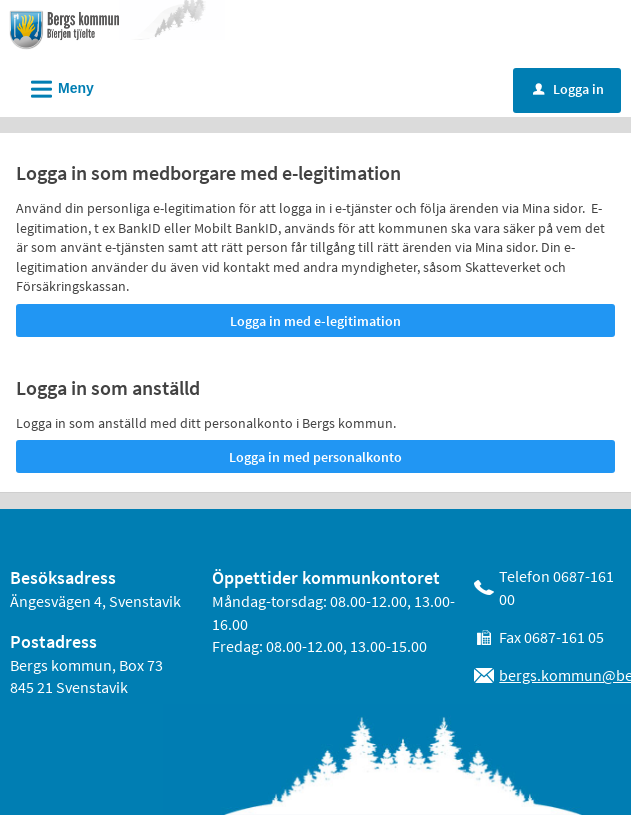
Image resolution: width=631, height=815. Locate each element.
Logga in (568, 89)
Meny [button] (56, 86)
